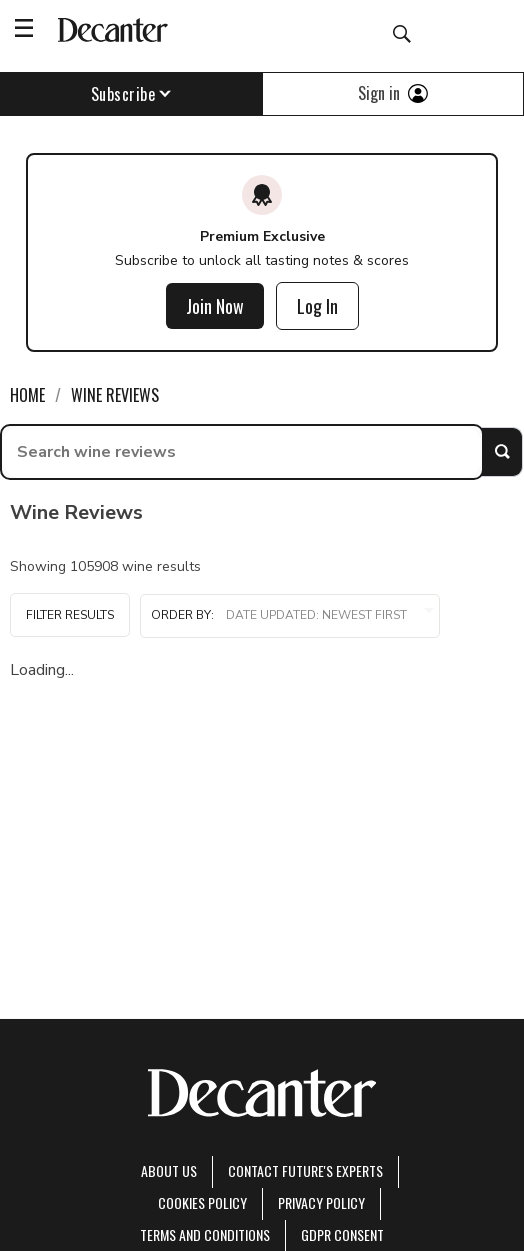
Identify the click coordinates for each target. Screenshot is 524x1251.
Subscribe (131, 94)
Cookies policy (202, 1202)
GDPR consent (342, 1234)
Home (27, 395)
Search (502, 452)
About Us (169, 1170)
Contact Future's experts (305, 1170)
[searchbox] (242, 452)
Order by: (290, 615)
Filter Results (70, 615)
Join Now (215, 306)
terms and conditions (205, 1234)
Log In (317, 306)
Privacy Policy (321, 1202)
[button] (290, 616)
